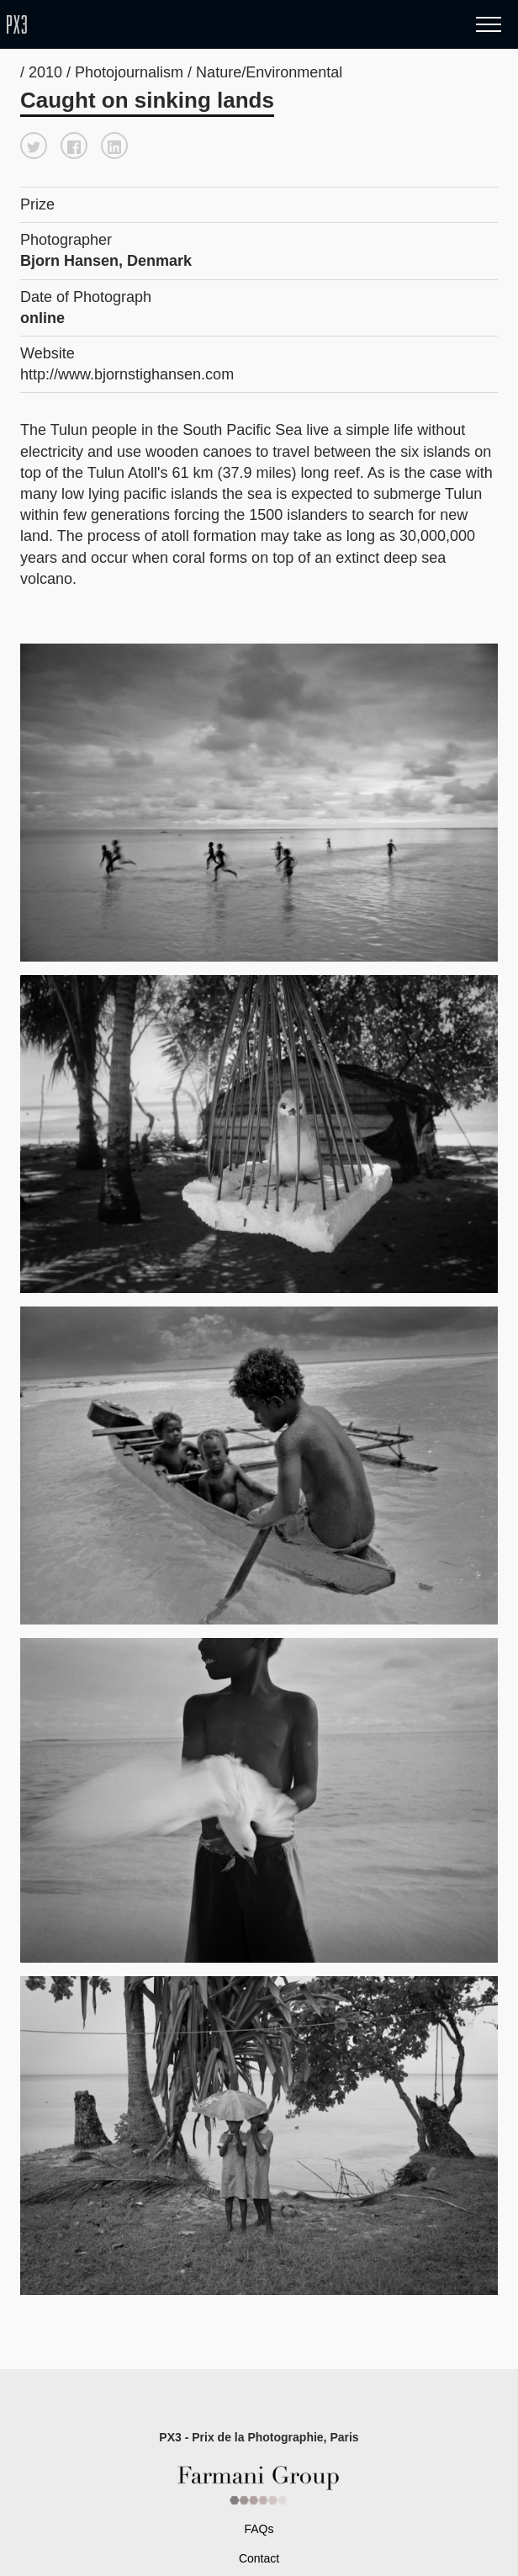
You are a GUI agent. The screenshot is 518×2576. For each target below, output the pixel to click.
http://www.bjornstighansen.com (127, 374)
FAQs (258, 2529)
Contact (259, 2558)
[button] (33, 145)
